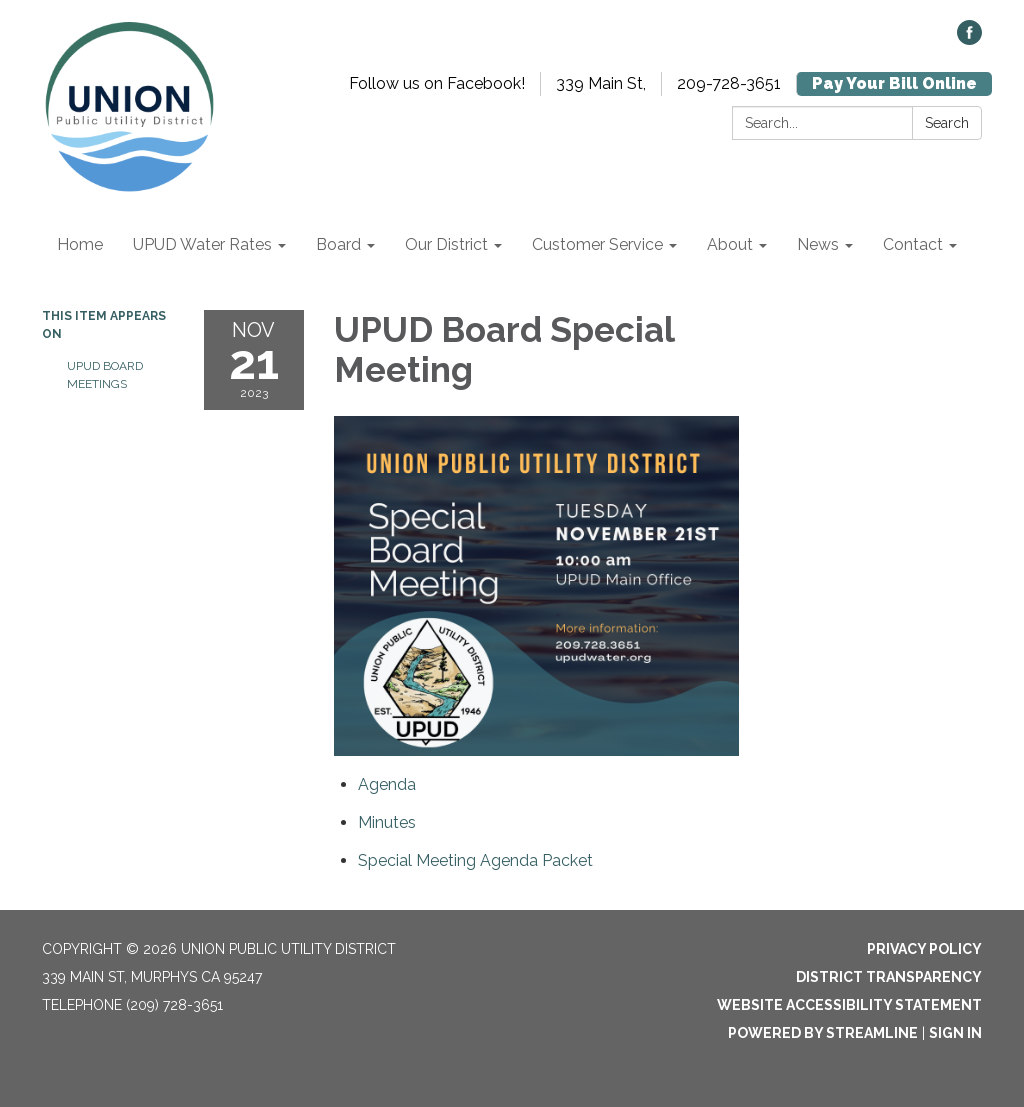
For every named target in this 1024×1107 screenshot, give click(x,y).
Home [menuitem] (80, 244)
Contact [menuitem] (913, 244)
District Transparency (889, 977)
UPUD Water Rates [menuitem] (202, 244)
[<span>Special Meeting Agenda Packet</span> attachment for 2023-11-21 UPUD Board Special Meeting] (475, 860)
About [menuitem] (730, 244)
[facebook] (969, 39)
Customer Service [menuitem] (597, 244)
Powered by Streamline (823, 1033)
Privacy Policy (924, 949)
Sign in (955, 1033)
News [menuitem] (818, 244)
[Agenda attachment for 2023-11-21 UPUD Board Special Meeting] (387, 784)
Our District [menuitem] (446, 244)
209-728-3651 (729, 83)
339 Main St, (601, 83)
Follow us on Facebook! (437, 83)
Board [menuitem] (338, 244)
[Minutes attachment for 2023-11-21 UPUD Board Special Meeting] (387, 822)
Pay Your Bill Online (894, 83)
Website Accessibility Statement (849, 1005)
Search (947, 123)
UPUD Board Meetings (105, 375)
